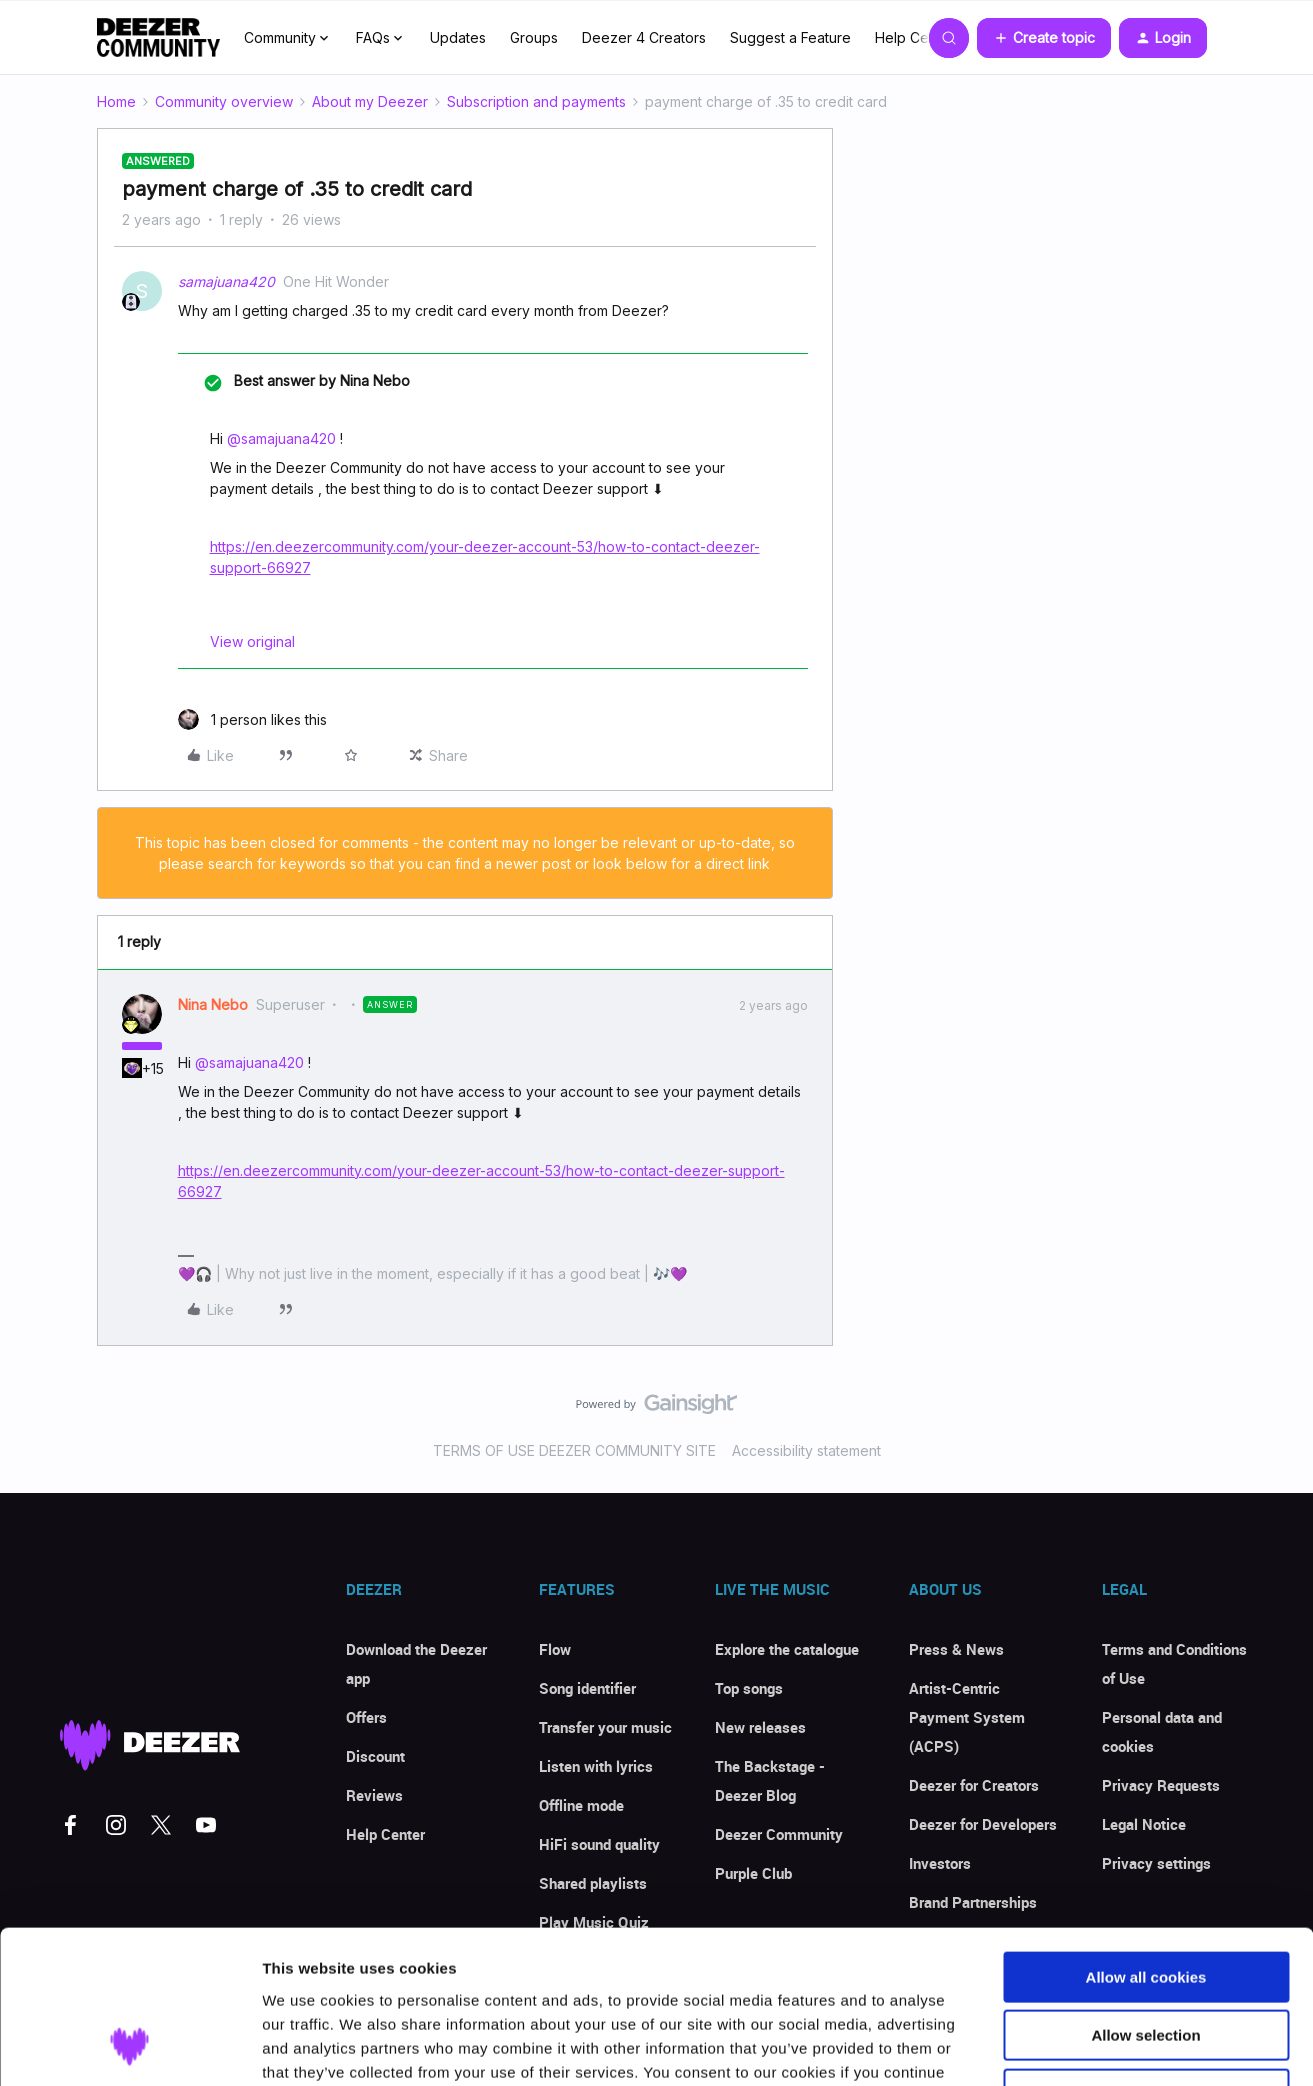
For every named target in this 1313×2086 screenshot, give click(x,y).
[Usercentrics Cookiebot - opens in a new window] (129, 2047)
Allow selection (1145, 1900)
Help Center (915, 37)
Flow (555, 1649)
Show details (1049, 2046)
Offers (366, 1717)
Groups (534, 37)
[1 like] (252, 719)
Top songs (749, 1688)
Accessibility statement (806, 1450)
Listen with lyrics (596, 1766)
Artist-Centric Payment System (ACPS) (967, 1717)
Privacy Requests (1161, 1785)
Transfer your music (605, 1727)
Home (116, 101)
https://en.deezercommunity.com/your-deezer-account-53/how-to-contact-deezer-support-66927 (485, 557)
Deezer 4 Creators (644, 37)
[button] (1044, 38)
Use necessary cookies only (1146, 1958)
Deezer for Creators (974, 1785)
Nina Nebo (213, 1004)
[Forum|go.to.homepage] (159, 38)
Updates (458, 37)
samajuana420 (226, 281)
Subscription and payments (536, 101)
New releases (760, 1727)
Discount (375, 1756)
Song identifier (587, 1688)
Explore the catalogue (787, 1649)
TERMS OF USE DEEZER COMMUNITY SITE (574, 1450)
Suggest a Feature (790, 37)
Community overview (224, 101)
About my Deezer (370, 101)
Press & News (956, 1649)
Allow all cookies (1146, 1841)
